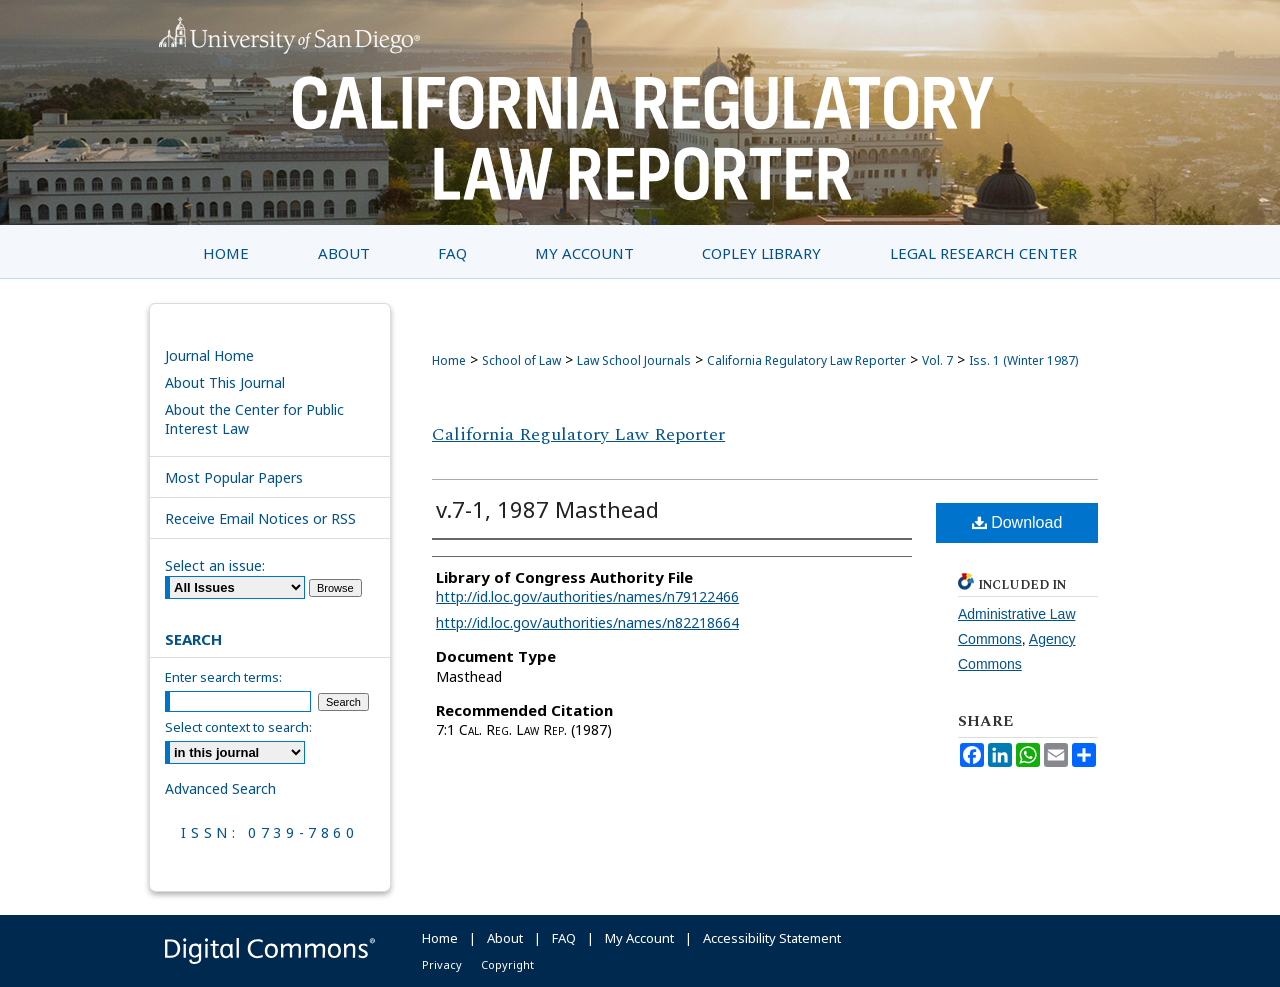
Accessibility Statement (772, 938)
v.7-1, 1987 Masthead (547, 509)
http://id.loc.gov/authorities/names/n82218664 (587, 622)
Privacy (442, 964)
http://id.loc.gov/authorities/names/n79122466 (587, 596)
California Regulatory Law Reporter (806, 360)
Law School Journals (634, 360)
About (505, 938)
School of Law (521, 360)
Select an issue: (215, 565)
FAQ (564, 938)
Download (1017, 522)
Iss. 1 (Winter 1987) (1023, 360)
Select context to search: (238, 727)
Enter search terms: (223, 677)
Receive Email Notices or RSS (260, 518)
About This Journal (225, 382)
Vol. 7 (937, 360)
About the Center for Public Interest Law (254, 419)
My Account (639, 938)
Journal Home (209, 355)
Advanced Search (220, 788)
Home (449, 360)
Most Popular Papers (234, 477)
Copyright (507, 964)
